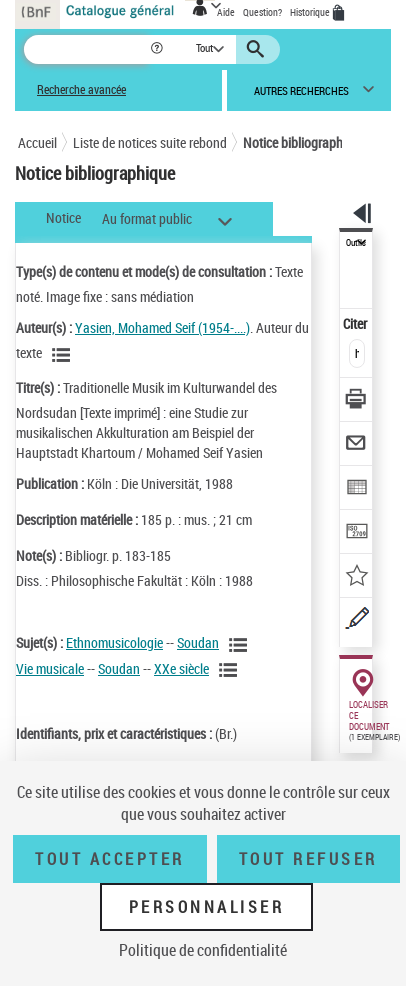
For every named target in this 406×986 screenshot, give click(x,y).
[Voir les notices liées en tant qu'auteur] (64, 355)
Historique (311, 12)
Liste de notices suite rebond (150, 142)
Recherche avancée (81, 89)
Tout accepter (110, 859)
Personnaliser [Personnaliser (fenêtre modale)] (207, 907)
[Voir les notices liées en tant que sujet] (241, 645)
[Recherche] (86, 49)
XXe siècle (181, 668)
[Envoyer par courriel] (356, 445)
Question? (262, 12)
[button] (158, 49)
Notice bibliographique (304, 142)
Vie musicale (50, 668)
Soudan (198, 642)
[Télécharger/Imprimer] (356, 401)
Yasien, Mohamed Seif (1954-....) (162, 327)
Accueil (37, 142)
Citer (356, 323)
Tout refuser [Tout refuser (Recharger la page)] (308, 859)
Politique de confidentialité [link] (203, 950)
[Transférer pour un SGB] (356, 533)
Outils (356, 243)
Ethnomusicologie (114, 642)
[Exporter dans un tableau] (356, 489)
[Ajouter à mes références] (356, 577)
